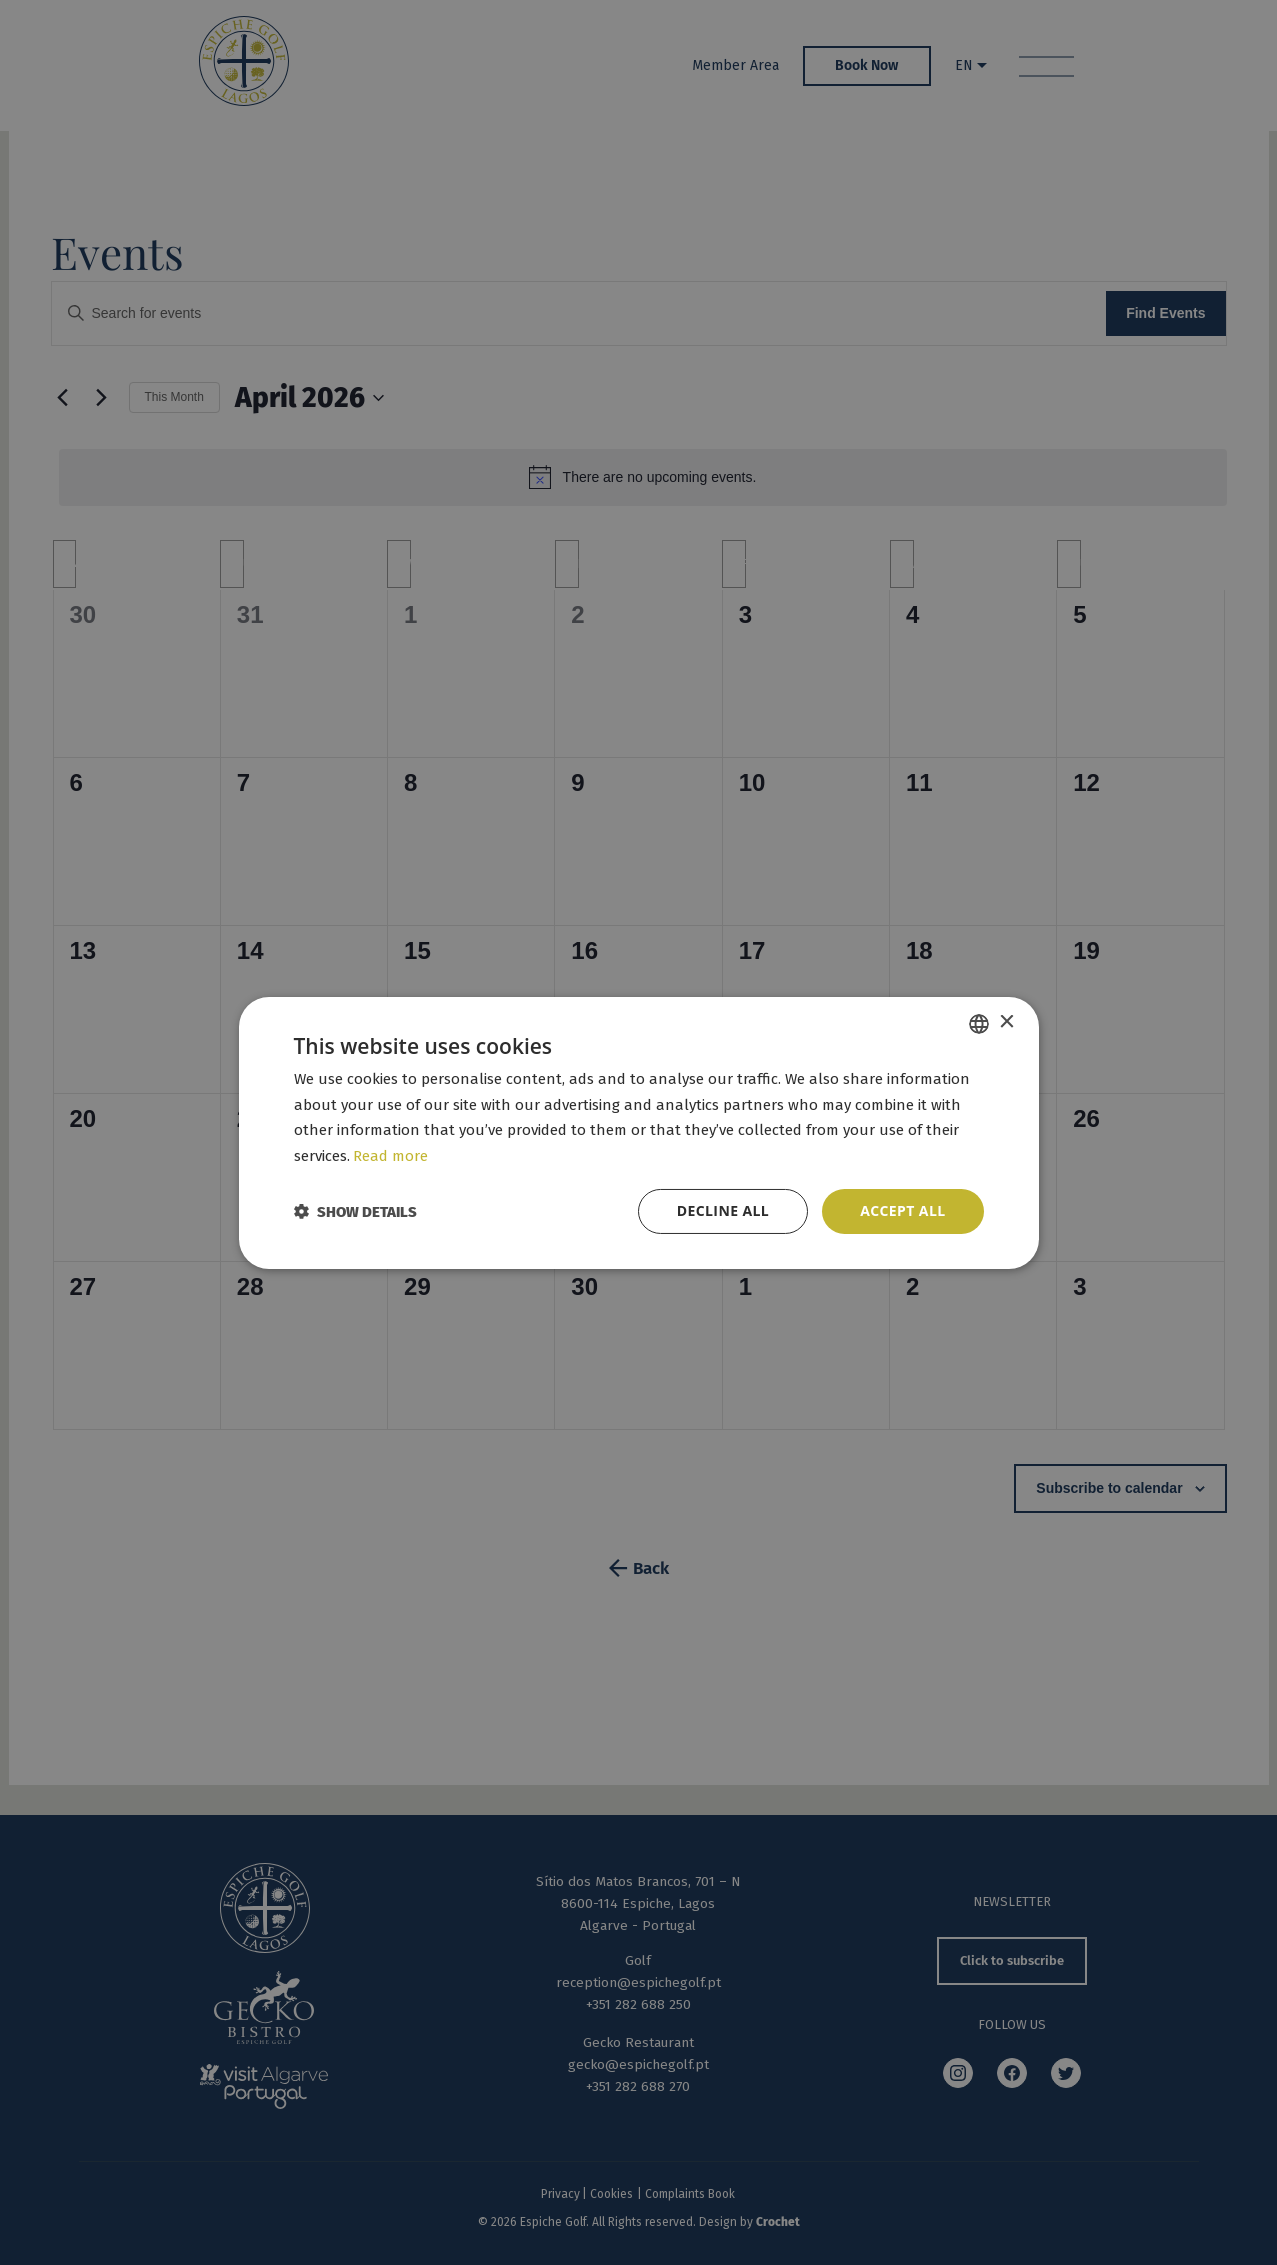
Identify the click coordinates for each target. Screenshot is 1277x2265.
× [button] (1006, 1022)
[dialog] (638, 1132)
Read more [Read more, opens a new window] (390, 1156)
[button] (356, 1211)
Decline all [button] (723, 1210)
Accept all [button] (902, 1210)
